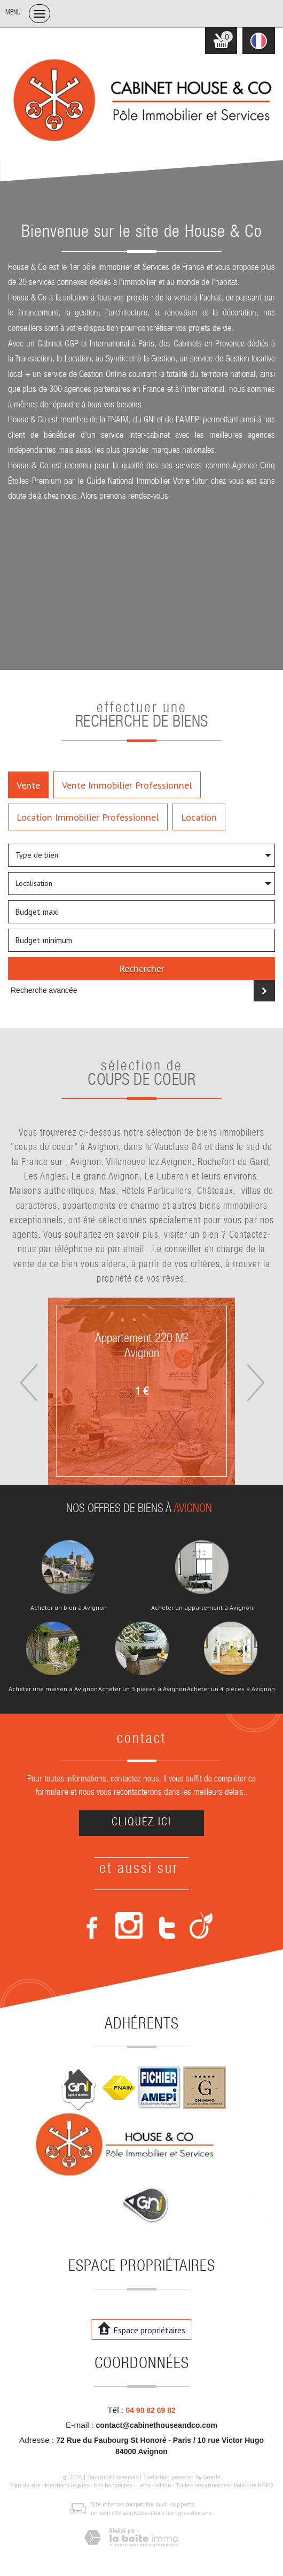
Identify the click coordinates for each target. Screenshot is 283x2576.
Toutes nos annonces (203, 2485)
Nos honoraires (112, 2485)
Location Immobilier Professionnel (88, 817)
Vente (28, 784)
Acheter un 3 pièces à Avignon (142, 1689)
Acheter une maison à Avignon (53, 1689)
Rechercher (141, 968)
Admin (163, 2485)
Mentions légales (67, 2485)
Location (199, 817)
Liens (143, 2485)
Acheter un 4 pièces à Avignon (231, 1689)
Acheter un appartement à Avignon (202, 1608)
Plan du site (25, 2485)
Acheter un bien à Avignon (68, 1608)
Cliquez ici (141, 1823)
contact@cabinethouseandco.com (156, 2425)
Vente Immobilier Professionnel (127, 784)
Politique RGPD (253, 2485)
